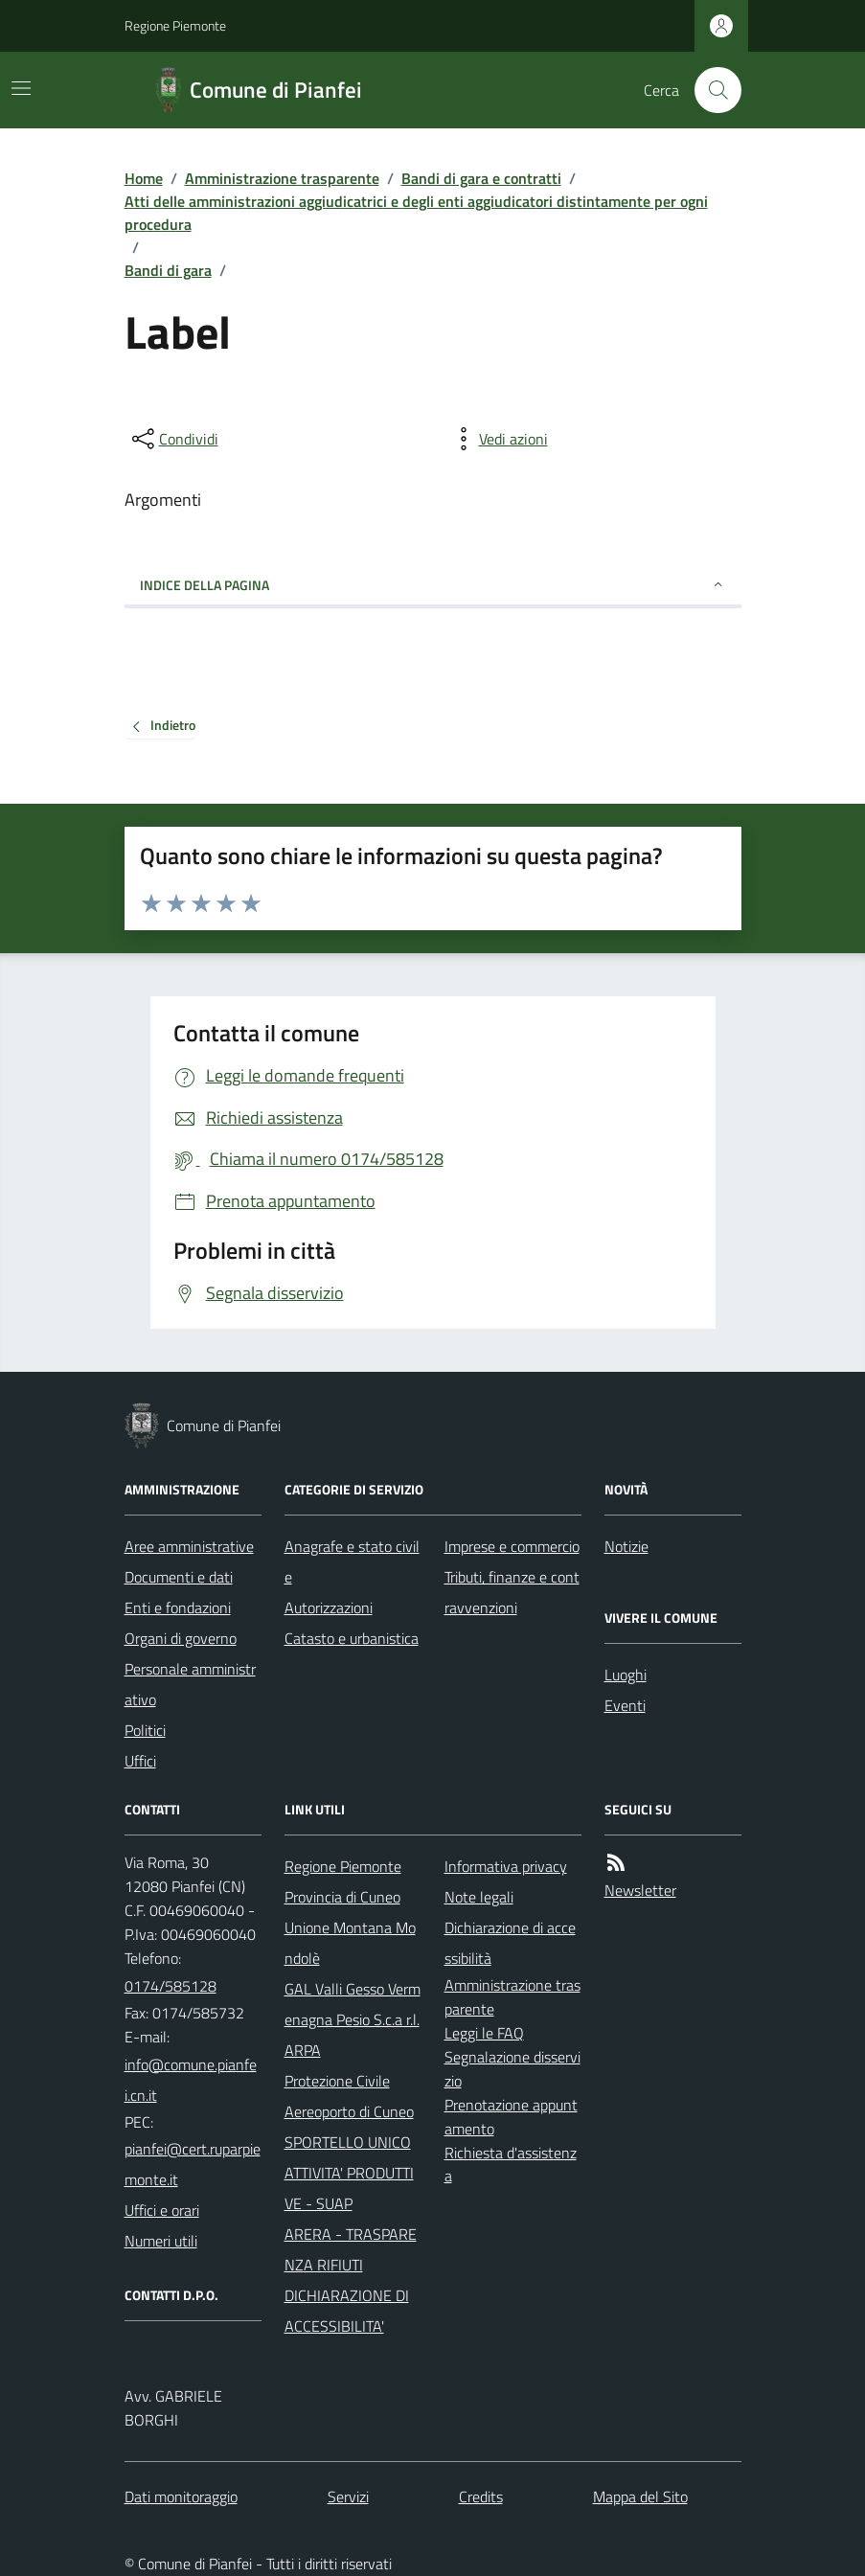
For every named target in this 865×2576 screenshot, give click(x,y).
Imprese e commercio (512, 1546)
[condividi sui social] (173, 438)
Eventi (625, 1705)
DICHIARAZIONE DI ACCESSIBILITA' (347, 2310)
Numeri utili (161, 2240)
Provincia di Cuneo (342, 1896)
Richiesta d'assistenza (510, 2164)
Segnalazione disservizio (512, 2068)
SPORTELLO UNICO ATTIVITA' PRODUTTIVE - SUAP (349, 2173)
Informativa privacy (505, 1866)
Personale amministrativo (190, 1684)
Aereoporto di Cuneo (349, 2111)
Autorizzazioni (329, 1607)
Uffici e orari (162, 2210)
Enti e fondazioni (178, 1607)
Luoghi (625, 1674)
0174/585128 (170, 1985)
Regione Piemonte (175, 25)
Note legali (478, 1896)
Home (144, 178)
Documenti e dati (179, 1576)
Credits (481, 2496)
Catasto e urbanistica (352, 1638)
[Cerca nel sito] (709, 90)
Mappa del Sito (640, 2496)
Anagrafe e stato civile (352, 1561)
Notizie (626, 1546)
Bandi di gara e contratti (481, 178)
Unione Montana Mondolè (350, 1943)
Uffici (140, 1760)
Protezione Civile (337, 2080)
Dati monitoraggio (181, 2496)
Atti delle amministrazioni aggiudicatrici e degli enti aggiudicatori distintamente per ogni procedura (416, 213)
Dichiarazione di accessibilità (510, 1943)
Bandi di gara (168, 270)
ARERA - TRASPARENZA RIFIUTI (351, 2249)
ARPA (303, 2050)
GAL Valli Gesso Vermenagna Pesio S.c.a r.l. (353, 2004)
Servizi (348, 2496)
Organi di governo (181, 1638)
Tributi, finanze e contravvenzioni (512, 1592)
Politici (145, 1730)
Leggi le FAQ (484, 2032)
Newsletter (640, 1890)
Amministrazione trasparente (282, 178)
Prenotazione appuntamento (511, 2116)
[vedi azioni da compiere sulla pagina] (498, 438)
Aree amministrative (189, 1546)
